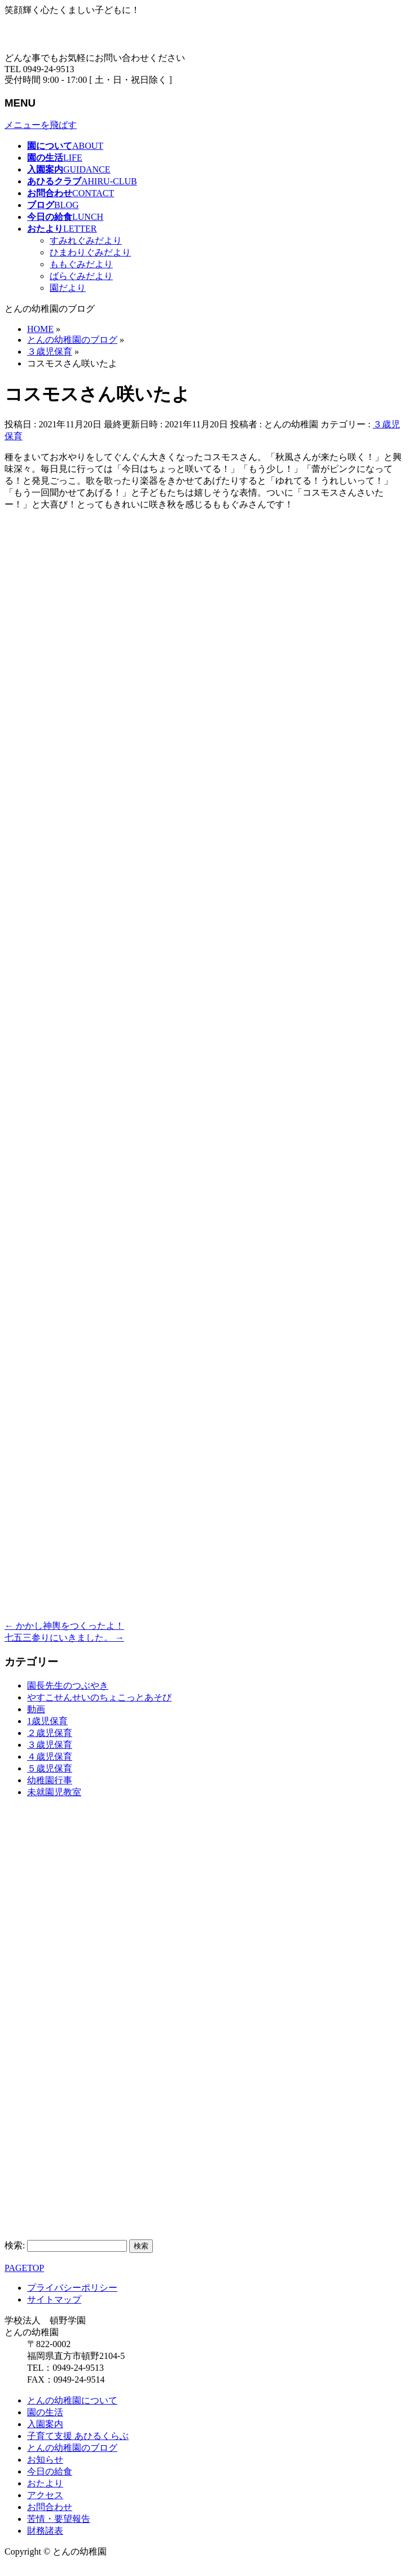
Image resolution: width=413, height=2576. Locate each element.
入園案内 (45, 2424)
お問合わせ (49, 2507)
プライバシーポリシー (72, 2287)
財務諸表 (45, 2530)
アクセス (45, 2495)
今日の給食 (49, 2471)
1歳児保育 (47, 1721)
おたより (45, 2483)
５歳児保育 (49, 1768)
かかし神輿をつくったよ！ (64, 1626)
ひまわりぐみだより (90, 252)
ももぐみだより (81, 264)
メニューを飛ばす (41, 125)
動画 (36, 1709)
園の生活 (45, 2412)
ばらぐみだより (81, 276)
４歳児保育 (49, 1756)
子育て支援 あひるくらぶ (78, 2436)
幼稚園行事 (49, 1780)
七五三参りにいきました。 (64, 1637)
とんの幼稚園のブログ (72, 2448)
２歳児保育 (49, 1733)
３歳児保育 (49, 1744)
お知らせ (45, 2459)
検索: (15, 2245)
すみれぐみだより (86, 240)
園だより (68, 288)
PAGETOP (24, 2268)
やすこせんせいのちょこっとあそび (99, 1697)
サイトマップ (54, 2299)
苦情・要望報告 (58, 2519)
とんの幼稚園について (72, 2400)
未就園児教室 (54, 1792)
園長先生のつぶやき (67, 1685)
